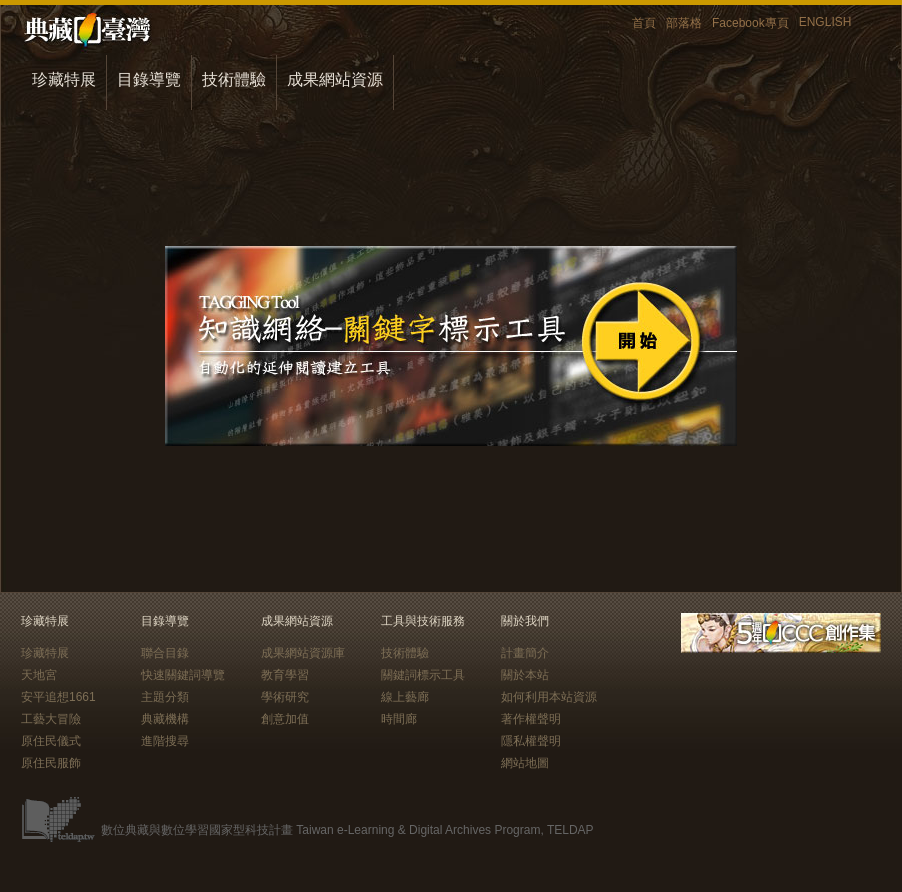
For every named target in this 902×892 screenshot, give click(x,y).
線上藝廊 (405, 697)
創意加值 (285, 719)
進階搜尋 (165, 741)
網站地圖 (525, 763)
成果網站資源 (335, 79)
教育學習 (285, 675)
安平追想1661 (58, 697)
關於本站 (525, 675)
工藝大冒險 (51, 719)
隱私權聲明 (531, 741)
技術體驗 (234, 79)
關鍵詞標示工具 (423, 675)
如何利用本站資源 (549, 697)
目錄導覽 (149, 79)
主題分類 (165, 697)
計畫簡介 (525, 653)
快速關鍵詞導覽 (183, 675)
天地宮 (39, 675)
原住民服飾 (51, 763)
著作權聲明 (531, 719)
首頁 (644, 23)
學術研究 (285, 697)
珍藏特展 (64, 79)
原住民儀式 (51, 741)
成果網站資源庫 (303, 653)
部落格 (684, 23)
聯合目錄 (165, 653)
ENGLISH (825, 22)
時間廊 (399, 719)
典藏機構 (165, 719)
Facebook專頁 (750, 23)
